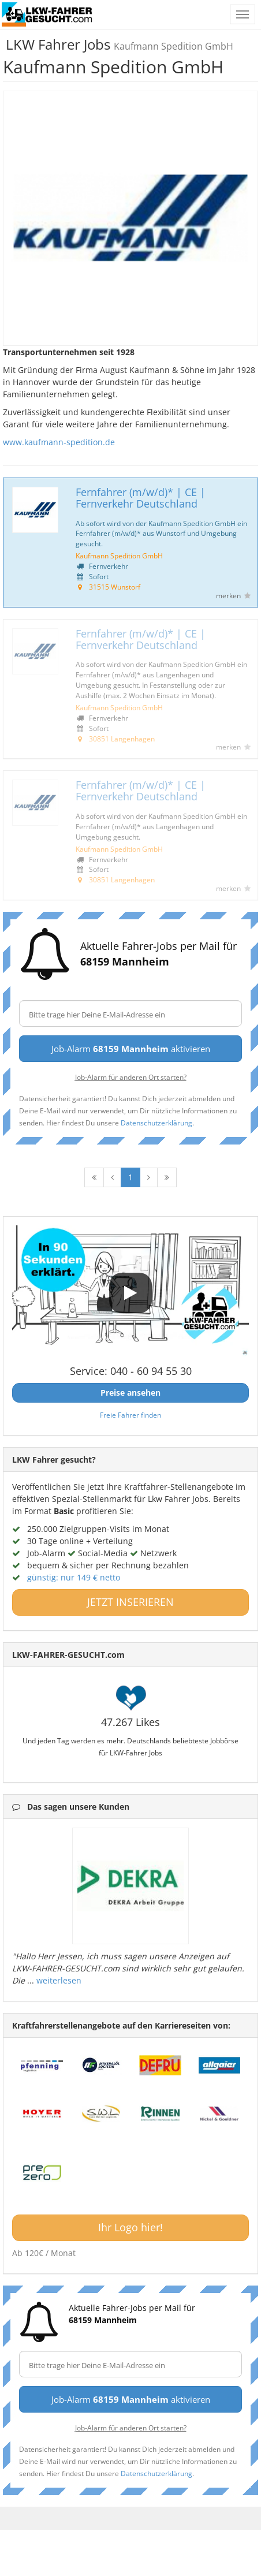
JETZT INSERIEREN (130, 1602)
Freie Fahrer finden (130, 1414)
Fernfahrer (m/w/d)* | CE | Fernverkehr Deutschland (141, 497)
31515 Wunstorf (114, 586)
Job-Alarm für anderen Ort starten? (131, 1077)
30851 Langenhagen (122, 738)
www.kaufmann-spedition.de (59, 442)
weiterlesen (58, 1980)
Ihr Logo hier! (130, 2227)
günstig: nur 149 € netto (73, 1577)
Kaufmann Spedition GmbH (119, 555)
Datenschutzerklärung (156, 1122)
